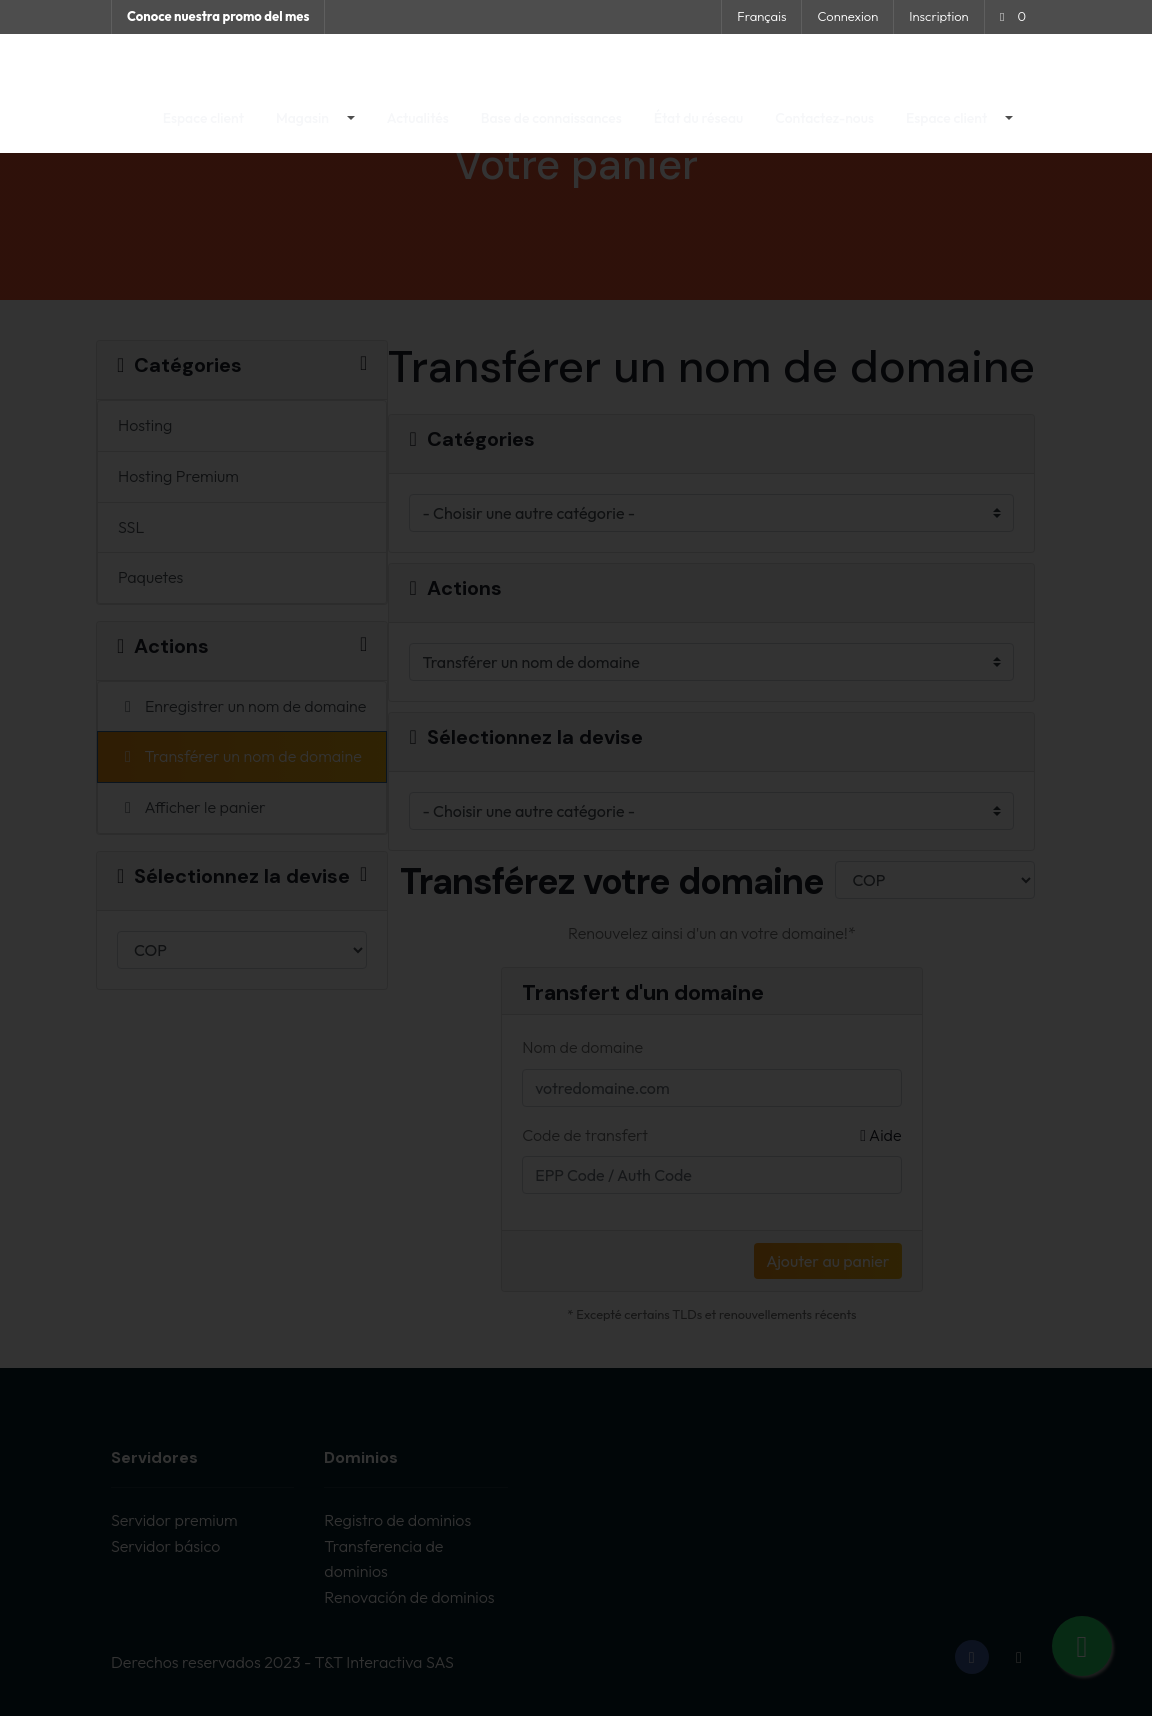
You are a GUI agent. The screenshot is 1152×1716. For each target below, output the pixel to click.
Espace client (203, 131)
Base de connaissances (551, 131)
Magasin (304, 131)
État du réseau (699, 131)
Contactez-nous (824, 131)
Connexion (847, 16)
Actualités (418, 131)
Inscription (938, 16)
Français (761, 16)
